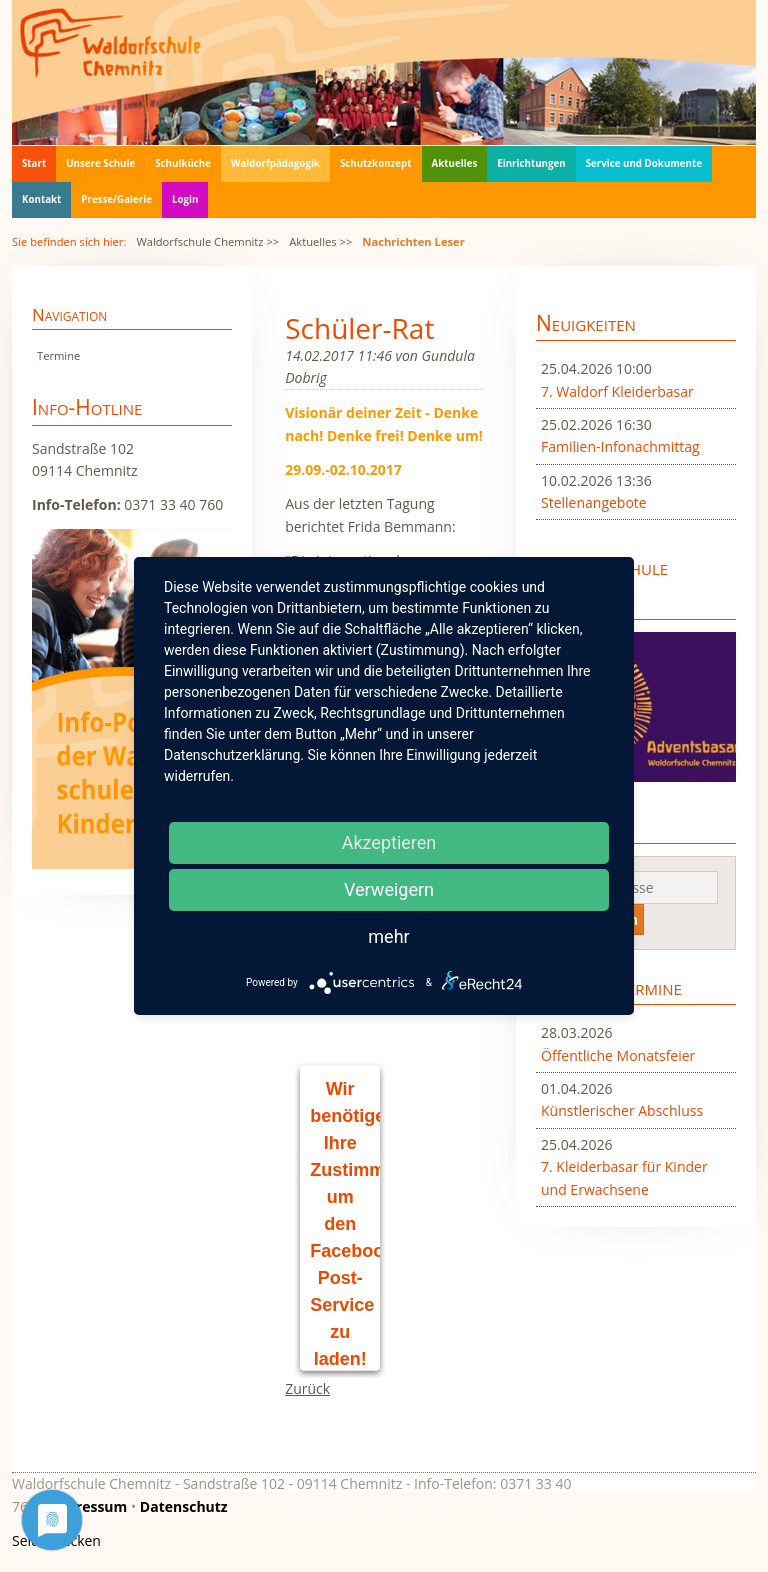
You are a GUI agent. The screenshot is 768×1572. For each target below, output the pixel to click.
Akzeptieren (389, 842)
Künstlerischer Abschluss (622, 1110)
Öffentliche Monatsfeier (618, 1055)
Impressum (88, 1506)
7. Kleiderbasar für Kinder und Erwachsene (624, 1177)
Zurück (307, 1388)
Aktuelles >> (320, 241)
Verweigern (389, 889)
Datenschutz (184, 1506)
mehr (388, 936)
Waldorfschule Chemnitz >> (207, 241)
